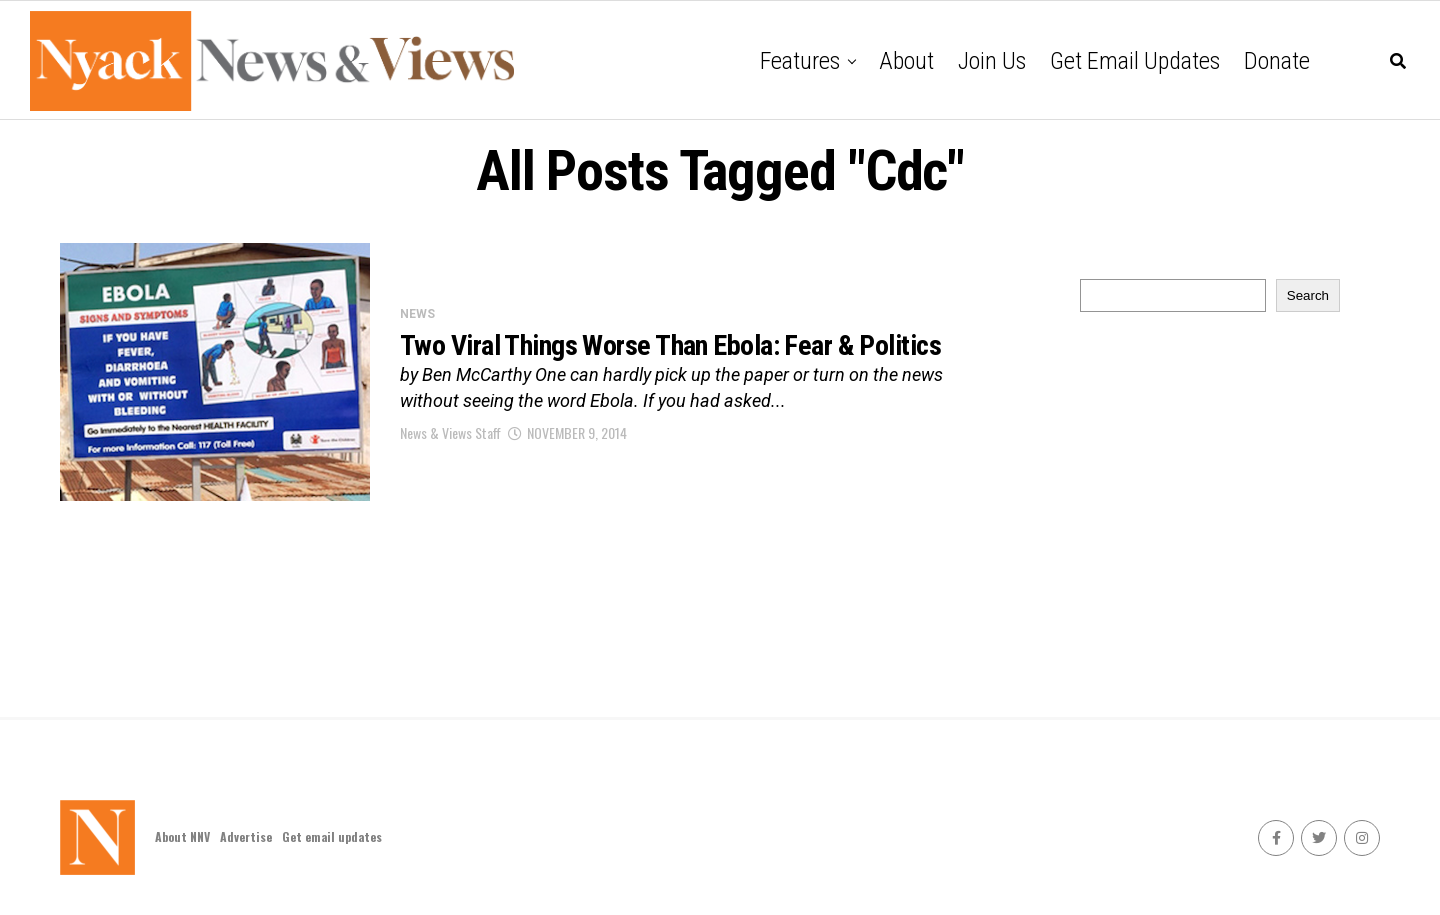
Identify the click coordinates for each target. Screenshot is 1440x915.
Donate (1277, 61)
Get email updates (1135, 61)
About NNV (182, 836)
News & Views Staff (450, 432)
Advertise (246, 836)
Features (800, 61)
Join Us (992, 61)
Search (1308, 295)
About (906, 61)
